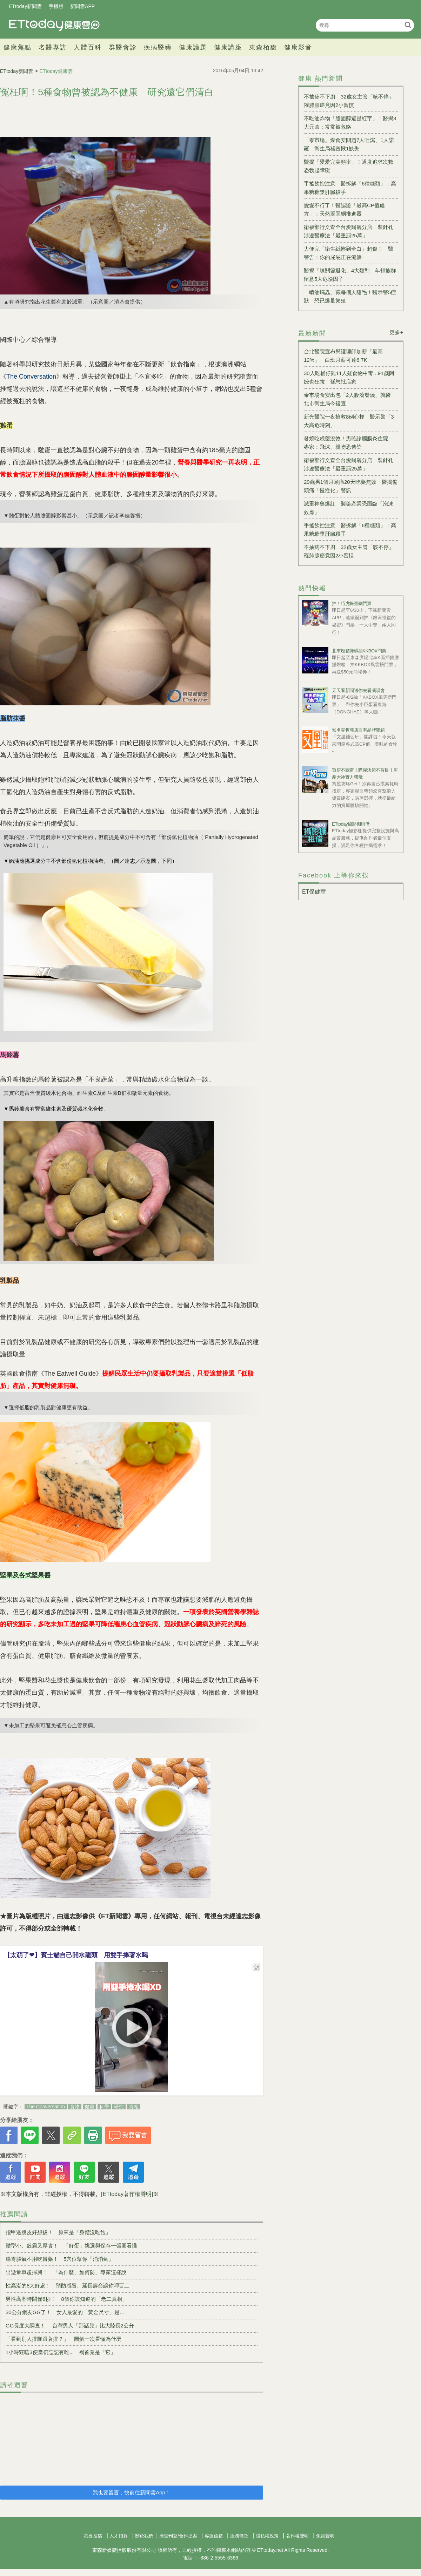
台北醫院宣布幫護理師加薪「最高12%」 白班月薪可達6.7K (343, 355)
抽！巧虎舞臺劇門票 (352, 603)
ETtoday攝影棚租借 (350, 824)
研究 (119, 2106)
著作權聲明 (297, 2535)
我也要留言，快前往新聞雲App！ (132, 2492)
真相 (134, 2106)
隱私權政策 (267, 2535)
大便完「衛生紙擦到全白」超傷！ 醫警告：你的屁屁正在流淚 (348, 253)
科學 (104, 2106)
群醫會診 (123, 47)
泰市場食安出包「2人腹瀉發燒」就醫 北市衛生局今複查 (350, 399)
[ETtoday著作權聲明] (127, 2194)
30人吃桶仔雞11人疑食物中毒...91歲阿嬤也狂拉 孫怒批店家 (349, 377)
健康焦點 (18, 47)
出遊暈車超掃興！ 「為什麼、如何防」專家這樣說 (66, 2272)
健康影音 (298, 47)
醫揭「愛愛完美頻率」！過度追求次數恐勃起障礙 (348, 166)
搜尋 (407, 24)
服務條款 (239, 2535)
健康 (89, 2106)
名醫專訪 (53, 47)
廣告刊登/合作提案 (178, 2535)
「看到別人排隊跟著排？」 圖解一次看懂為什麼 (63, 2339)
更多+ (396, 332)
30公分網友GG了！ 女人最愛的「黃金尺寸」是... (65, 2312)
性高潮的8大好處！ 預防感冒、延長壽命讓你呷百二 (67, 2286)
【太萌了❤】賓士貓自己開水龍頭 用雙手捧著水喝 (76, 1955)
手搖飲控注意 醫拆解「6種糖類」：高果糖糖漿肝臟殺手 (350, 188)
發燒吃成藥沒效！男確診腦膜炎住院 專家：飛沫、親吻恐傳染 (348, 442)
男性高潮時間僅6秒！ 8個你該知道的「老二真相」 (66, 2299)
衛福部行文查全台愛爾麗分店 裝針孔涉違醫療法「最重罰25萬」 (348, 231)
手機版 (56, 6)
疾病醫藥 (158, 47)
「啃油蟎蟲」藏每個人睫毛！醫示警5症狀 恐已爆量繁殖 (350, 296)
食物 (75, 2106)
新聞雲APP (82, 6)
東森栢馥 (263, 47)
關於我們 (144, 2535)
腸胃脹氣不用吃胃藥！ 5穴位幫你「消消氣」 (60, 2259)
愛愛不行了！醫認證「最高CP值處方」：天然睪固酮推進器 (344, 209)
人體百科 (88, 47)
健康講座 (228, 47)
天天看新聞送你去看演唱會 (358, 690)
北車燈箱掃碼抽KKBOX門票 (359, 650)
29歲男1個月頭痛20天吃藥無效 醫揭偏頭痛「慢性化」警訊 (350, 486)
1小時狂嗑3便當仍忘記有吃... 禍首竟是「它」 (61, 2352)
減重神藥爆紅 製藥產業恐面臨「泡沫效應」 (348, 508)
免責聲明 (325, 2535)
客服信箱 (214, 2535)
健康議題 (193, 47)
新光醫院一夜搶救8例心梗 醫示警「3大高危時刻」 (349, 421)
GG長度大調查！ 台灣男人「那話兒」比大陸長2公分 (70, 2325)
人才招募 (118, 2535)
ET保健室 (314, 892)
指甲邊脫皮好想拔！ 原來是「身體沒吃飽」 (58, 2232)
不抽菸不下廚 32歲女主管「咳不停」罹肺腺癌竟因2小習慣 (349, 101)
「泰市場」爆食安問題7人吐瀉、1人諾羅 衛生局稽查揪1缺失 (349, 144)
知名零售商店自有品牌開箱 (358, 730)
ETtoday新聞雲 (25, 6)
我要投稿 (93, 2535)
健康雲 (54, 25)
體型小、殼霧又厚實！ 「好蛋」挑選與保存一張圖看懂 (71, 2246)
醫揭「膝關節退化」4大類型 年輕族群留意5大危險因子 (350, 274)
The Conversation (45, 2106)
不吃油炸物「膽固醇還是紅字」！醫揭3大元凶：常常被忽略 (350, 122)
